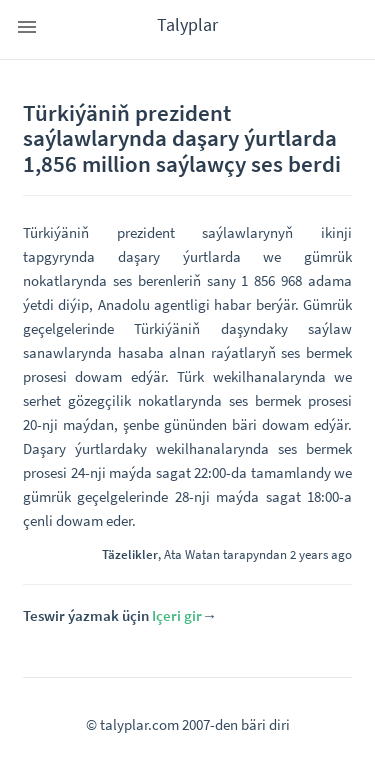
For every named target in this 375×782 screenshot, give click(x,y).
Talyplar (187, 24)
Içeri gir (177, 615)
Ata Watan (192, 554)
